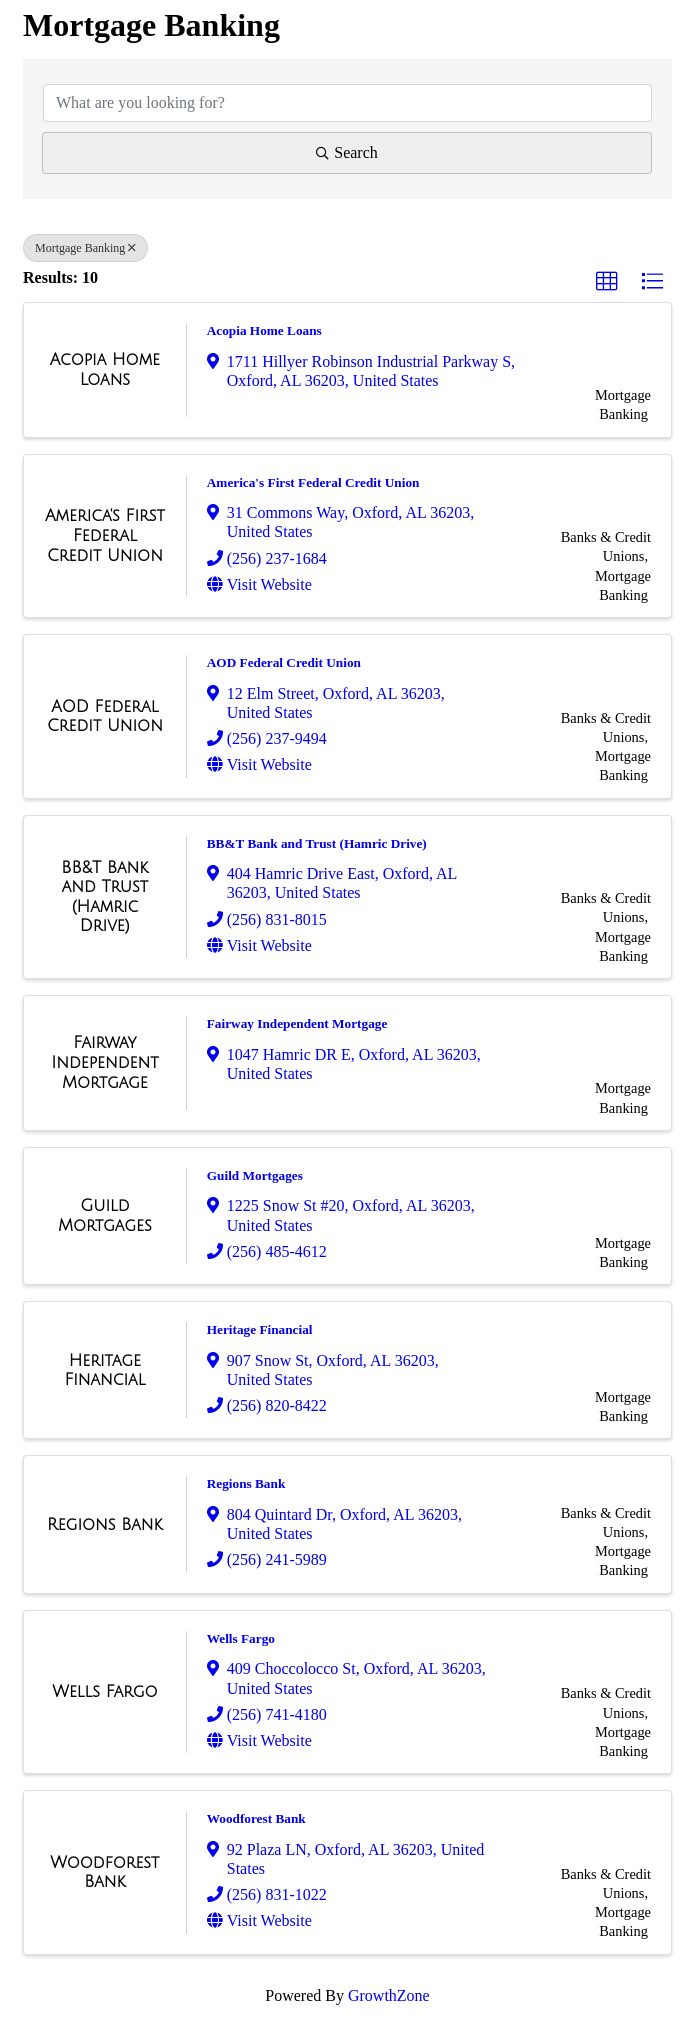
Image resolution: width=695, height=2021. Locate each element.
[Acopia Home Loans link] (105, 369)
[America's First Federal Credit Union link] (105, 535)
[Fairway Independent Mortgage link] (105, 1062)
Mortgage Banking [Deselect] (85, 248)
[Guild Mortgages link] (105, 1215)
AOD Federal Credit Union (284, 662)
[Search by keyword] (347, 103)
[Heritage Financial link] (105, 1370)
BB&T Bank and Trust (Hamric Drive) (317, 843)
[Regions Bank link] (105, 1525)
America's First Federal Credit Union (313, 482)
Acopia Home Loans (264, 330)
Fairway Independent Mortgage (297, 1023)
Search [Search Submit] (347, 152)
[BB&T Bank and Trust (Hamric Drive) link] (105, 897)
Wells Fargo (241, 1638)
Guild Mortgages (255, 1175)
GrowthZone (389, 1995)
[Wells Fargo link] (104, 1692)
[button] (607, 282)
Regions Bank (246, 1483)
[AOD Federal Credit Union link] (105, 716)
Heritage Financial (260, 1329)
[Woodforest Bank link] (105, 1872)
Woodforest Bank (256, 1818)
